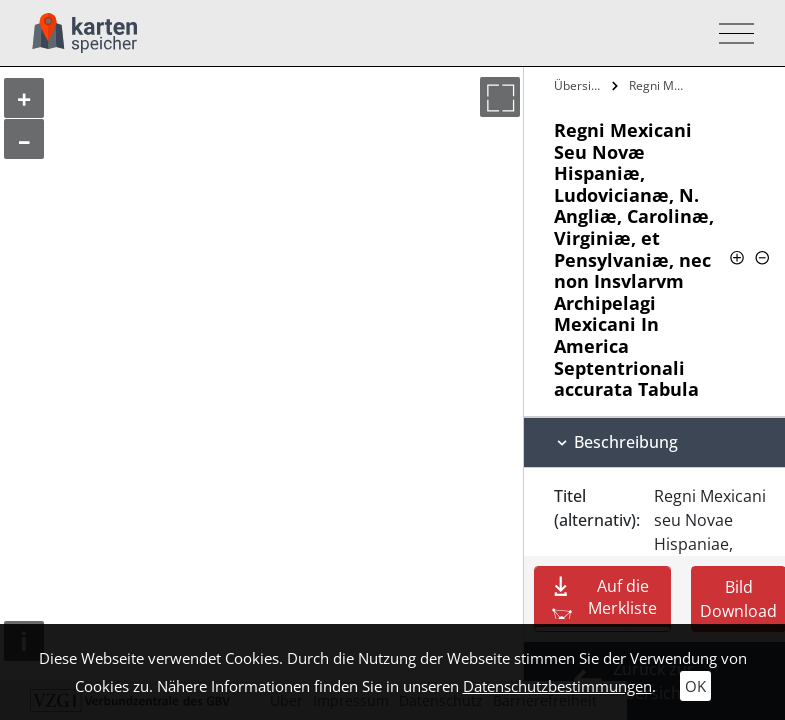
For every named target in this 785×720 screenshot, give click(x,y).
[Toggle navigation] (730, 33)
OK (695, 686)
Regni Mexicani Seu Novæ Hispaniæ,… (661, 85)
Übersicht (580, 85)
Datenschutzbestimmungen (557, 686)
